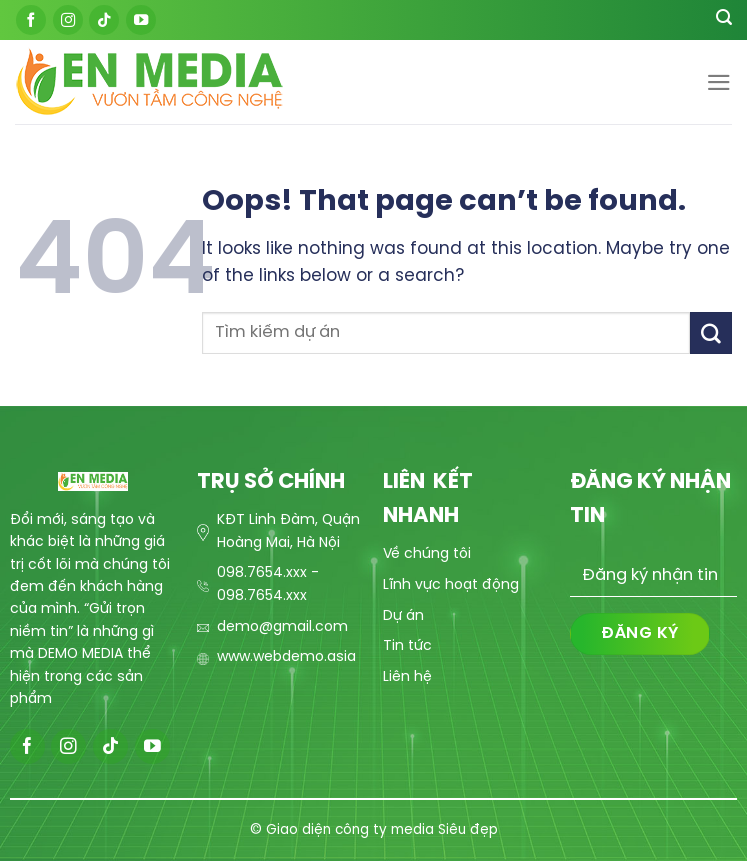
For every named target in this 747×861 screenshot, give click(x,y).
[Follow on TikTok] (104, 20)
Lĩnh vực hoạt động (451, 585)
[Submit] (711, 332)
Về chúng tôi (427, 554)
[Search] (724, 20)
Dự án (403, 616)
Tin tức (407, 646)
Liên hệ (407, 677)
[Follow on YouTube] (141, 20)
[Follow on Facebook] (31, 20)
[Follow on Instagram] (68, 20)
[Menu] (719, 82)
